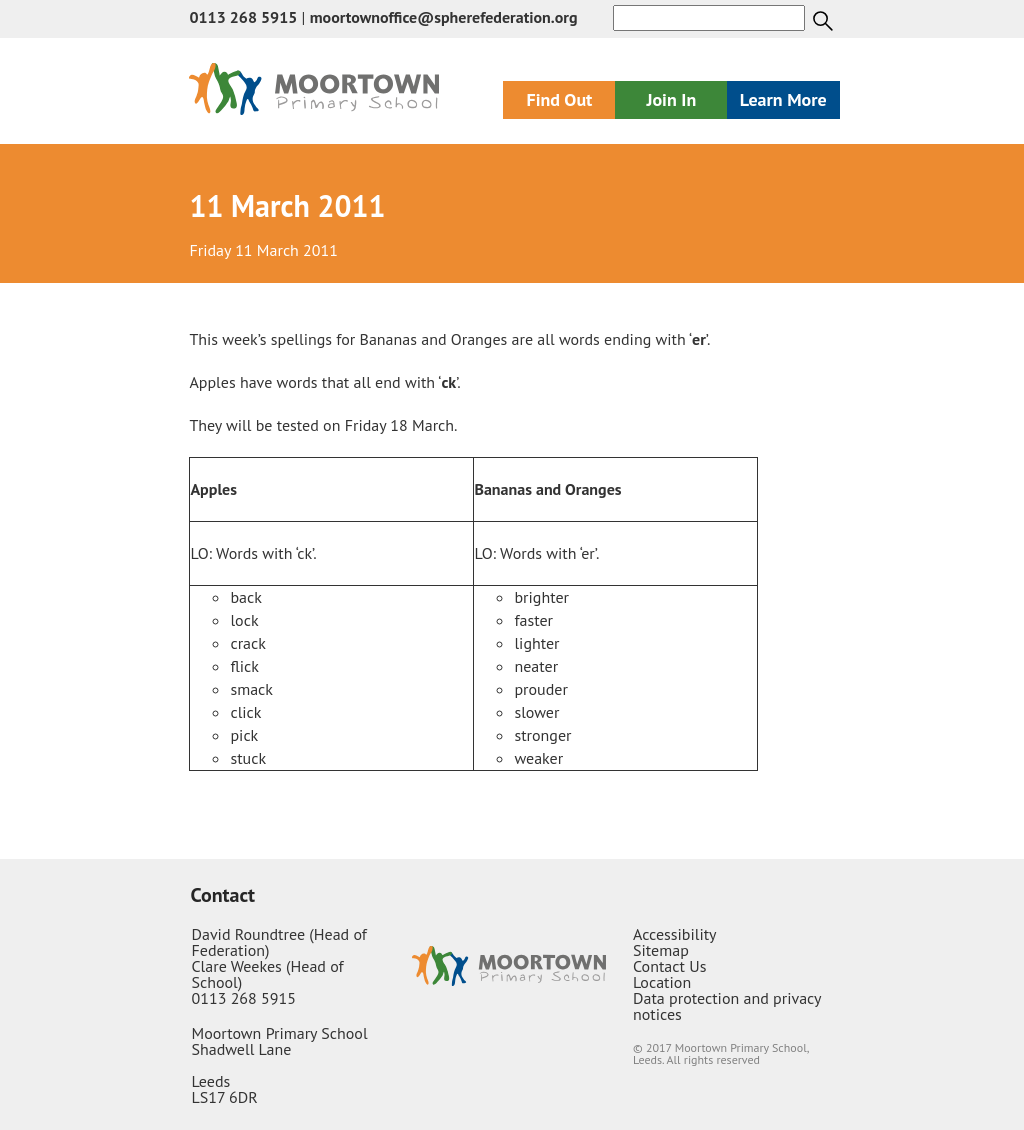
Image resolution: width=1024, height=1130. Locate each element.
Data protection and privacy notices (727, 1006)
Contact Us (669, 966)
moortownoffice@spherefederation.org (444, 17)
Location (662, 982)
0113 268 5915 (243, 17)
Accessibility (675, 934)
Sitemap (661, 950)
